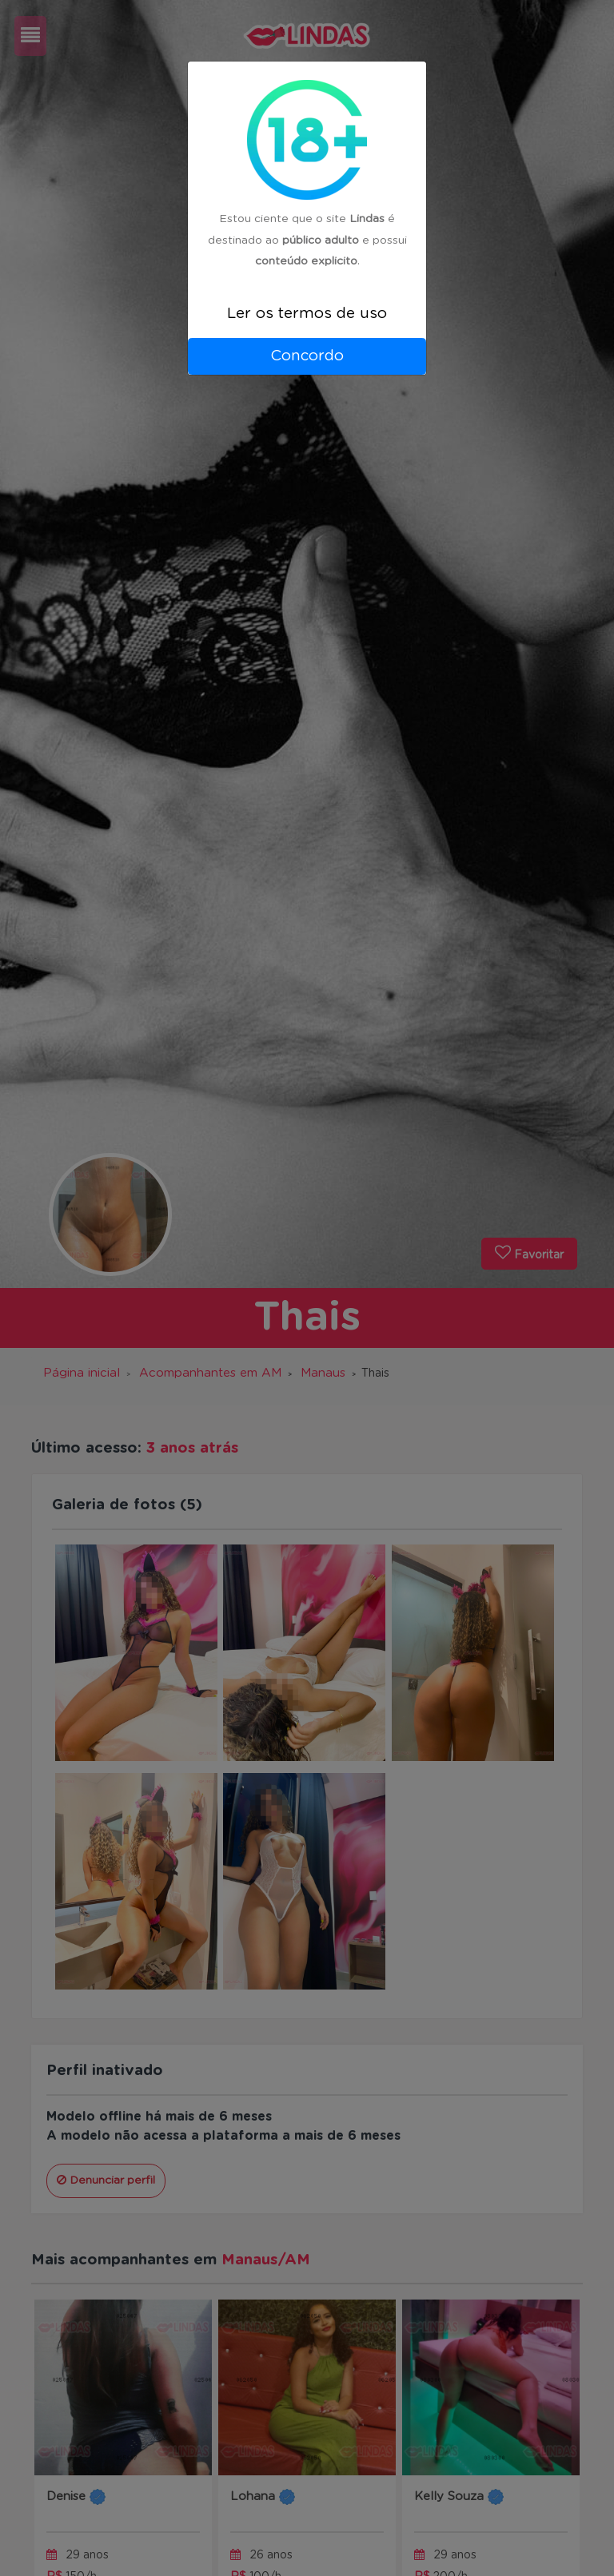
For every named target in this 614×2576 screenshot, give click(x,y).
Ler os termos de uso (307, 313)
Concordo (307, 356)
